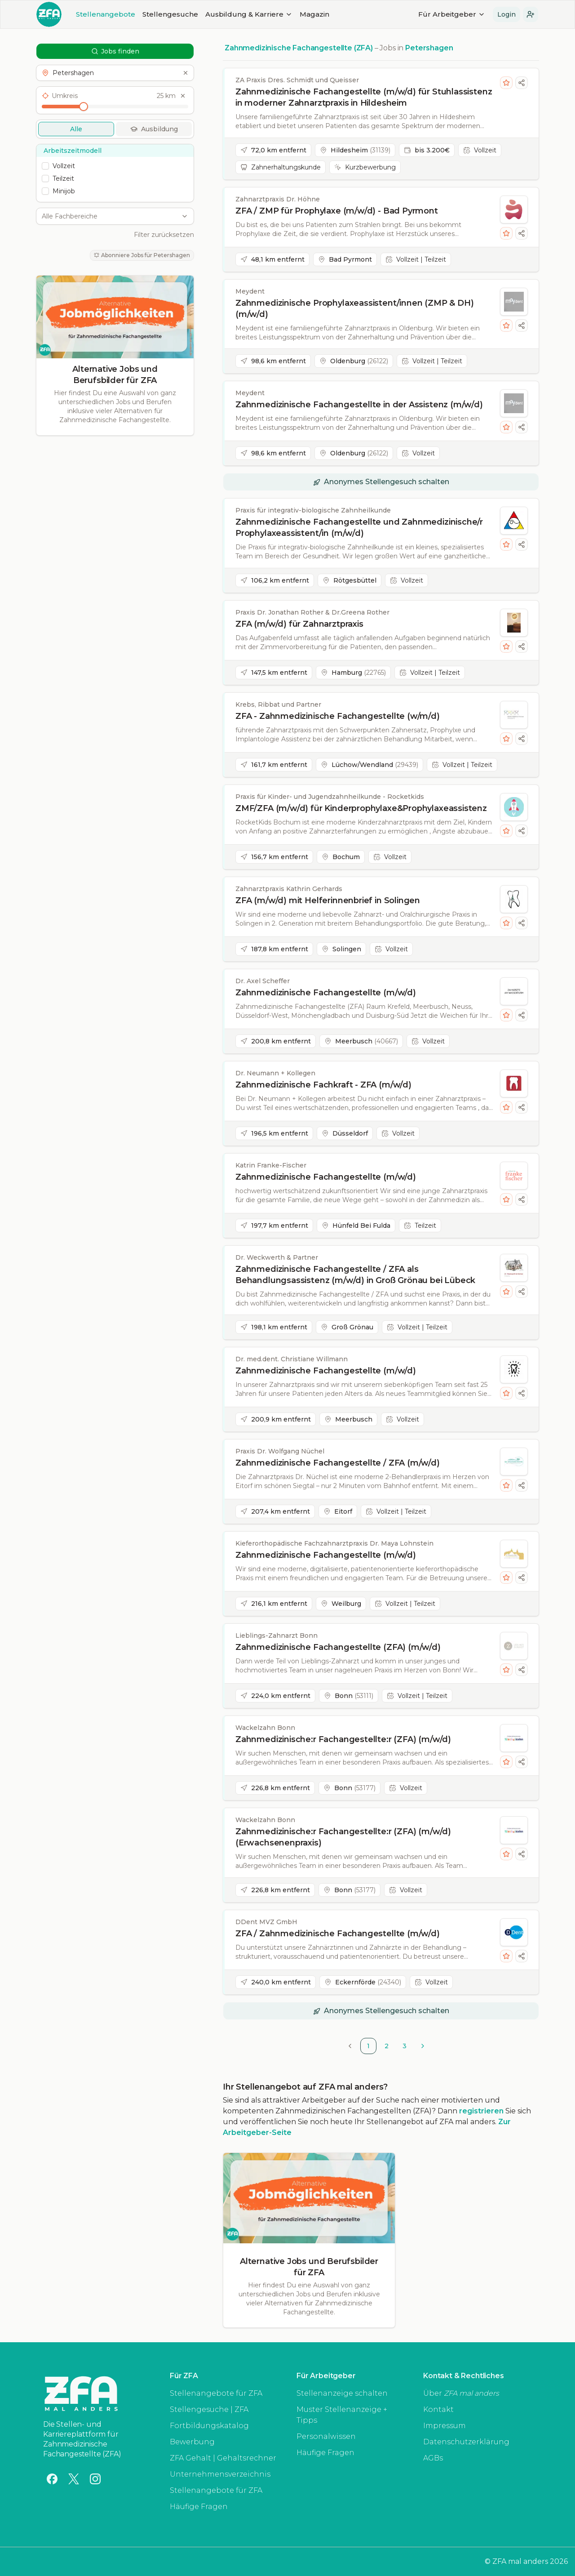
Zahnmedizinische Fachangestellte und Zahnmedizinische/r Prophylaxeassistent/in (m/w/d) (359, 527)
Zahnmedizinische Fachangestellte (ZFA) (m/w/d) (338, 1647)
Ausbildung (154, 129)
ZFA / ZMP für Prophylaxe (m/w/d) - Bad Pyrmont (336, 211)
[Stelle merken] (506, 82)
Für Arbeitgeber (451, 14)
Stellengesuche (170, 14)
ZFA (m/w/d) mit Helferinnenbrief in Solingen (327, 900)
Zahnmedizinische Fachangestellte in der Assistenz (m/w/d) (359, 405)
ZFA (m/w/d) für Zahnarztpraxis (299, 624)
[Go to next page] (422, 2046)
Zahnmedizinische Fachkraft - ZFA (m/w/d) (323, 1085)
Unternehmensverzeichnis (220, 2474)
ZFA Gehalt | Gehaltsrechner (223, 2458)
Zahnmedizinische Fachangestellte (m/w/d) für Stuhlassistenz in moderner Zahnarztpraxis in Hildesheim (363, 97)
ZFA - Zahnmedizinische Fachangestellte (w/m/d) (337, 716)
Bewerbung (192, 2442)
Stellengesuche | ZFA (209, 2409)
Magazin (314, 14)
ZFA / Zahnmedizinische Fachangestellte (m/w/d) (337, 1934)
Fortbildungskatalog (209, 2425)
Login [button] (506, 14)
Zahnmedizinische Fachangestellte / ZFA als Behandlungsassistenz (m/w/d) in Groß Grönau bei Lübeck (355, 1274)
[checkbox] (45, 165)
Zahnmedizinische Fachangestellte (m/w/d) (325, 993)
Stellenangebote (105, 14)
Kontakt (438, 2409)
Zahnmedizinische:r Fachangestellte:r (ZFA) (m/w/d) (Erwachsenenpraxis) (343, 1837)
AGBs (433, 2458)
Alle (76, 129)
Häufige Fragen (199, 2506)
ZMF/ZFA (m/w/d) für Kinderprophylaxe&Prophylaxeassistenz (361, 808)
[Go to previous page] (349, 2046)
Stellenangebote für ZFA (216, 2393)
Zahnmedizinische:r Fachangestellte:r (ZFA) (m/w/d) (343, 1739)
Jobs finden (115, 51)
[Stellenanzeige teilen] (521, 82)
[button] (530, 14)
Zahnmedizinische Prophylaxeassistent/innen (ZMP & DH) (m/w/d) (354, 308)
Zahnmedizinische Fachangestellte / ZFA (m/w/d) (337, 1463)
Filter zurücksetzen (164, 235)
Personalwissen (326, 2436)
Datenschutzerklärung (466, 2442)
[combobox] (110, 216)
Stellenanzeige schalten (342, 2393)
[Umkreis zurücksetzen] (182, 95)
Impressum (444, 2425)
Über (461, 2393)
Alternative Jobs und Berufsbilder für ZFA (114, 374)
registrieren (481, 2111)
